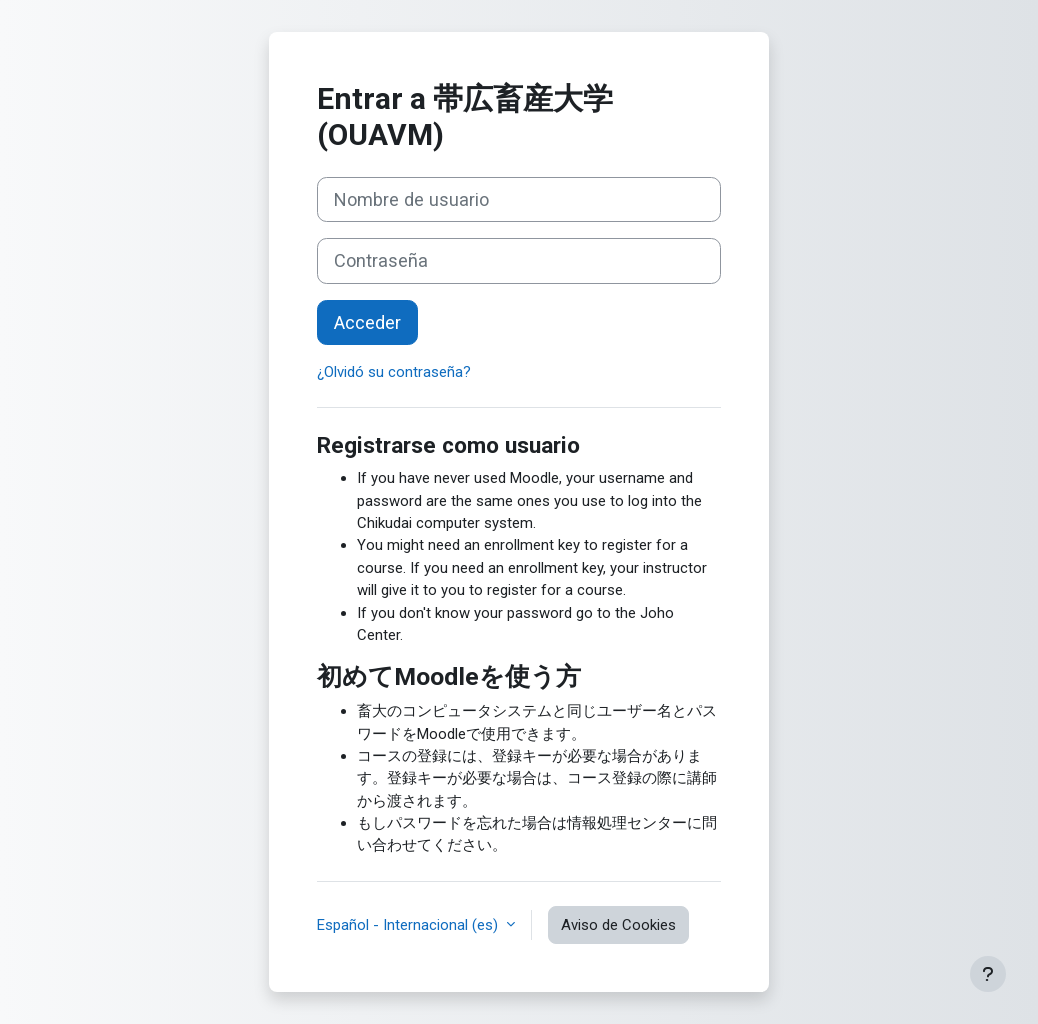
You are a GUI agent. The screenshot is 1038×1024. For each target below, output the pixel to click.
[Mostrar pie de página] (988, 974)
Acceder (367, 322)
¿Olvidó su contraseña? (394, 372)
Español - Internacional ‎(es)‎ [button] (409, 925)
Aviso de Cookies (618, 925)
